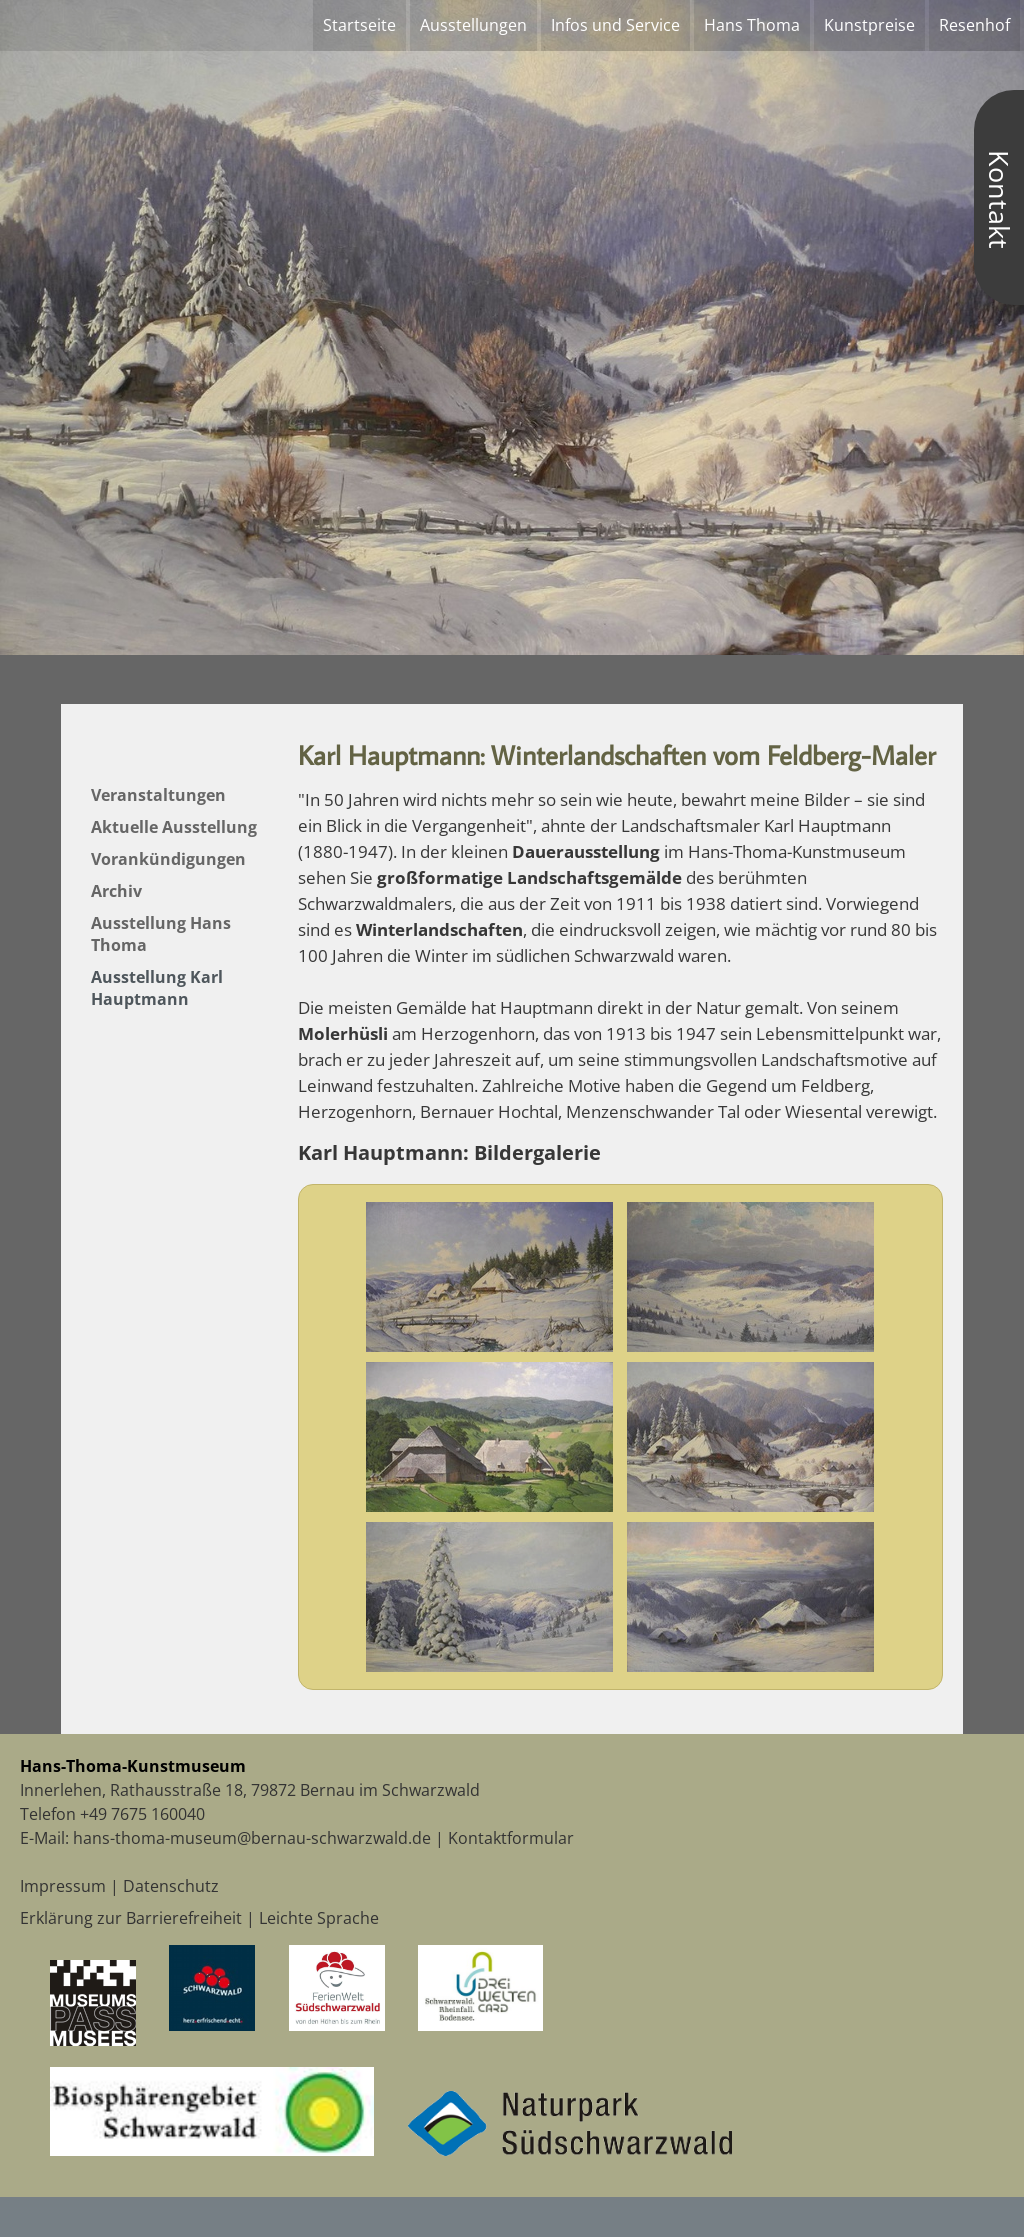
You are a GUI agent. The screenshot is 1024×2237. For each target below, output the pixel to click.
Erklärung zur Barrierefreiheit (131, 1918)
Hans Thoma (752, 25)
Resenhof (974, 25)
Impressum (63, 1886)
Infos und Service (615, 25)
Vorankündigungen (168, 859)
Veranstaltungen (158, 795)
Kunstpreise (869, 25)
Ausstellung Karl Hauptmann (157, 988)
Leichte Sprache (319, 1918)
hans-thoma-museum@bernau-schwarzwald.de (252, 1838)
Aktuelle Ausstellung (174, 827)
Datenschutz (171, 1886)
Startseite (359, 25)
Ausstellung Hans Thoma (161, 934)
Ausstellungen (473, 25)
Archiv (116, 891)
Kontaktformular (511, 1838)
